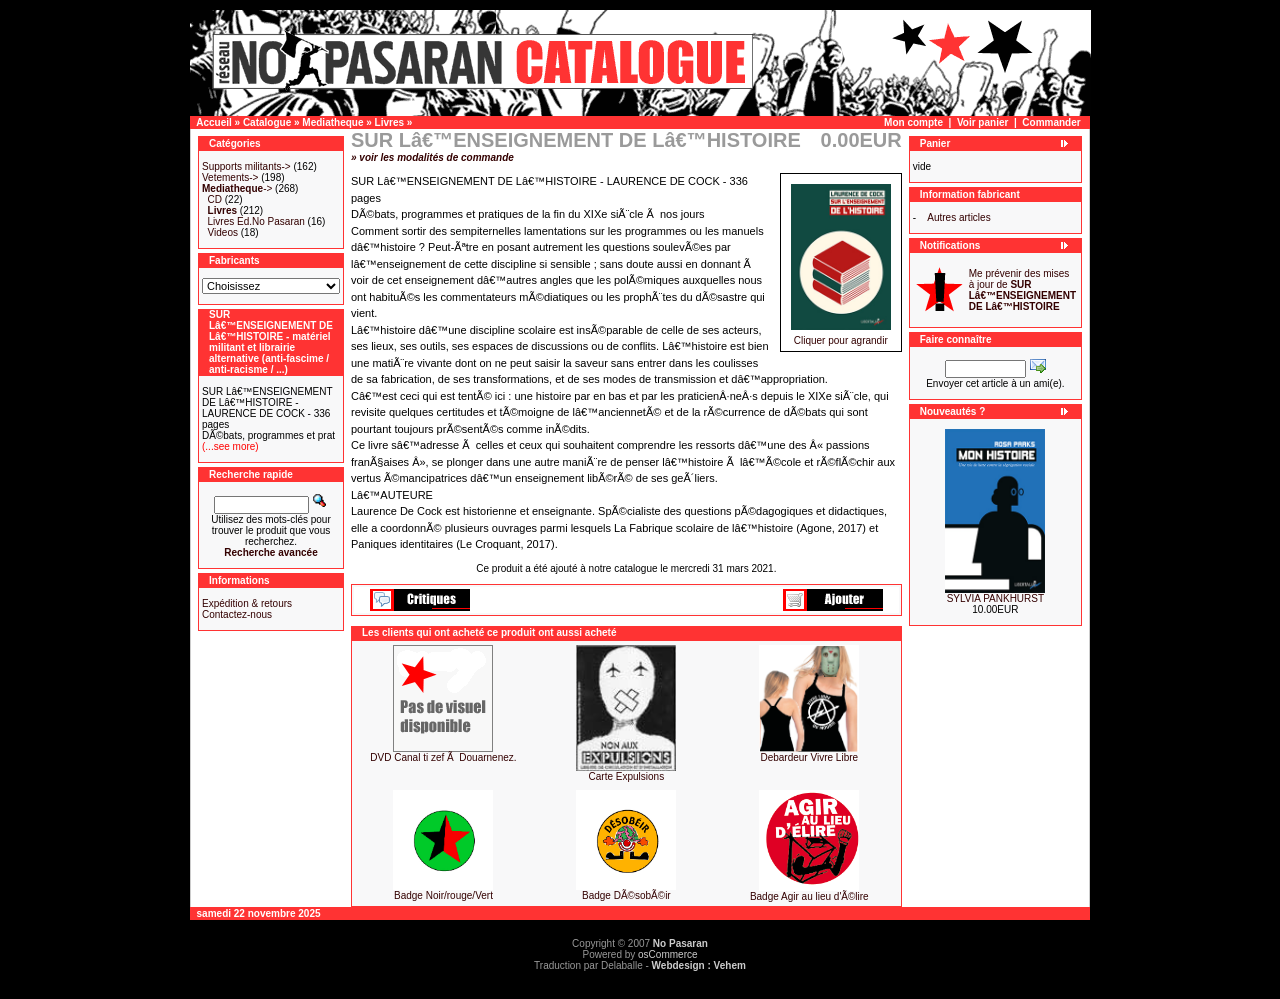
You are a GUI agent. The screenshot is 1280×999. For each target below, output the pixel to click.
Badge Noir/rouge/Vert (443, 895)
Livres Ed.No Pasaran (256, 221)
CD (215, 199)
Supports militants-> (246, 166)
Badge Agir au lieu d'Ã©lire (809, 896)
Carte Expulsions (627, 776)
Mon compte (913, 122)
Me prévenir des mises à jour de (1022, 290)
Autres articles (958, 217)
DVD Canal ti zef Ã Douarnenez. (443, 757)
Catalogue (267, 122)
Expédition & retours (247, 603)
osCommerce (667, 954)
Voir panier (983, 122)
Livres (389, 122)
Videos (223, 232)
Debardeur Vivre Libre (809, 757)
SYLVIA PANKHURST (995, 598)
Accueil (214, 122)
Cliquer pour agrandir (841, 336)
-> (237, 188)
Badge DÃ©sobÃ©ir (626, 895)
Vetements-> (230, 177)
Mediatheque (332, 122)
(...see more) (230, 446)
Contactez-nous (237, 614)
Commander (1051, 122)
